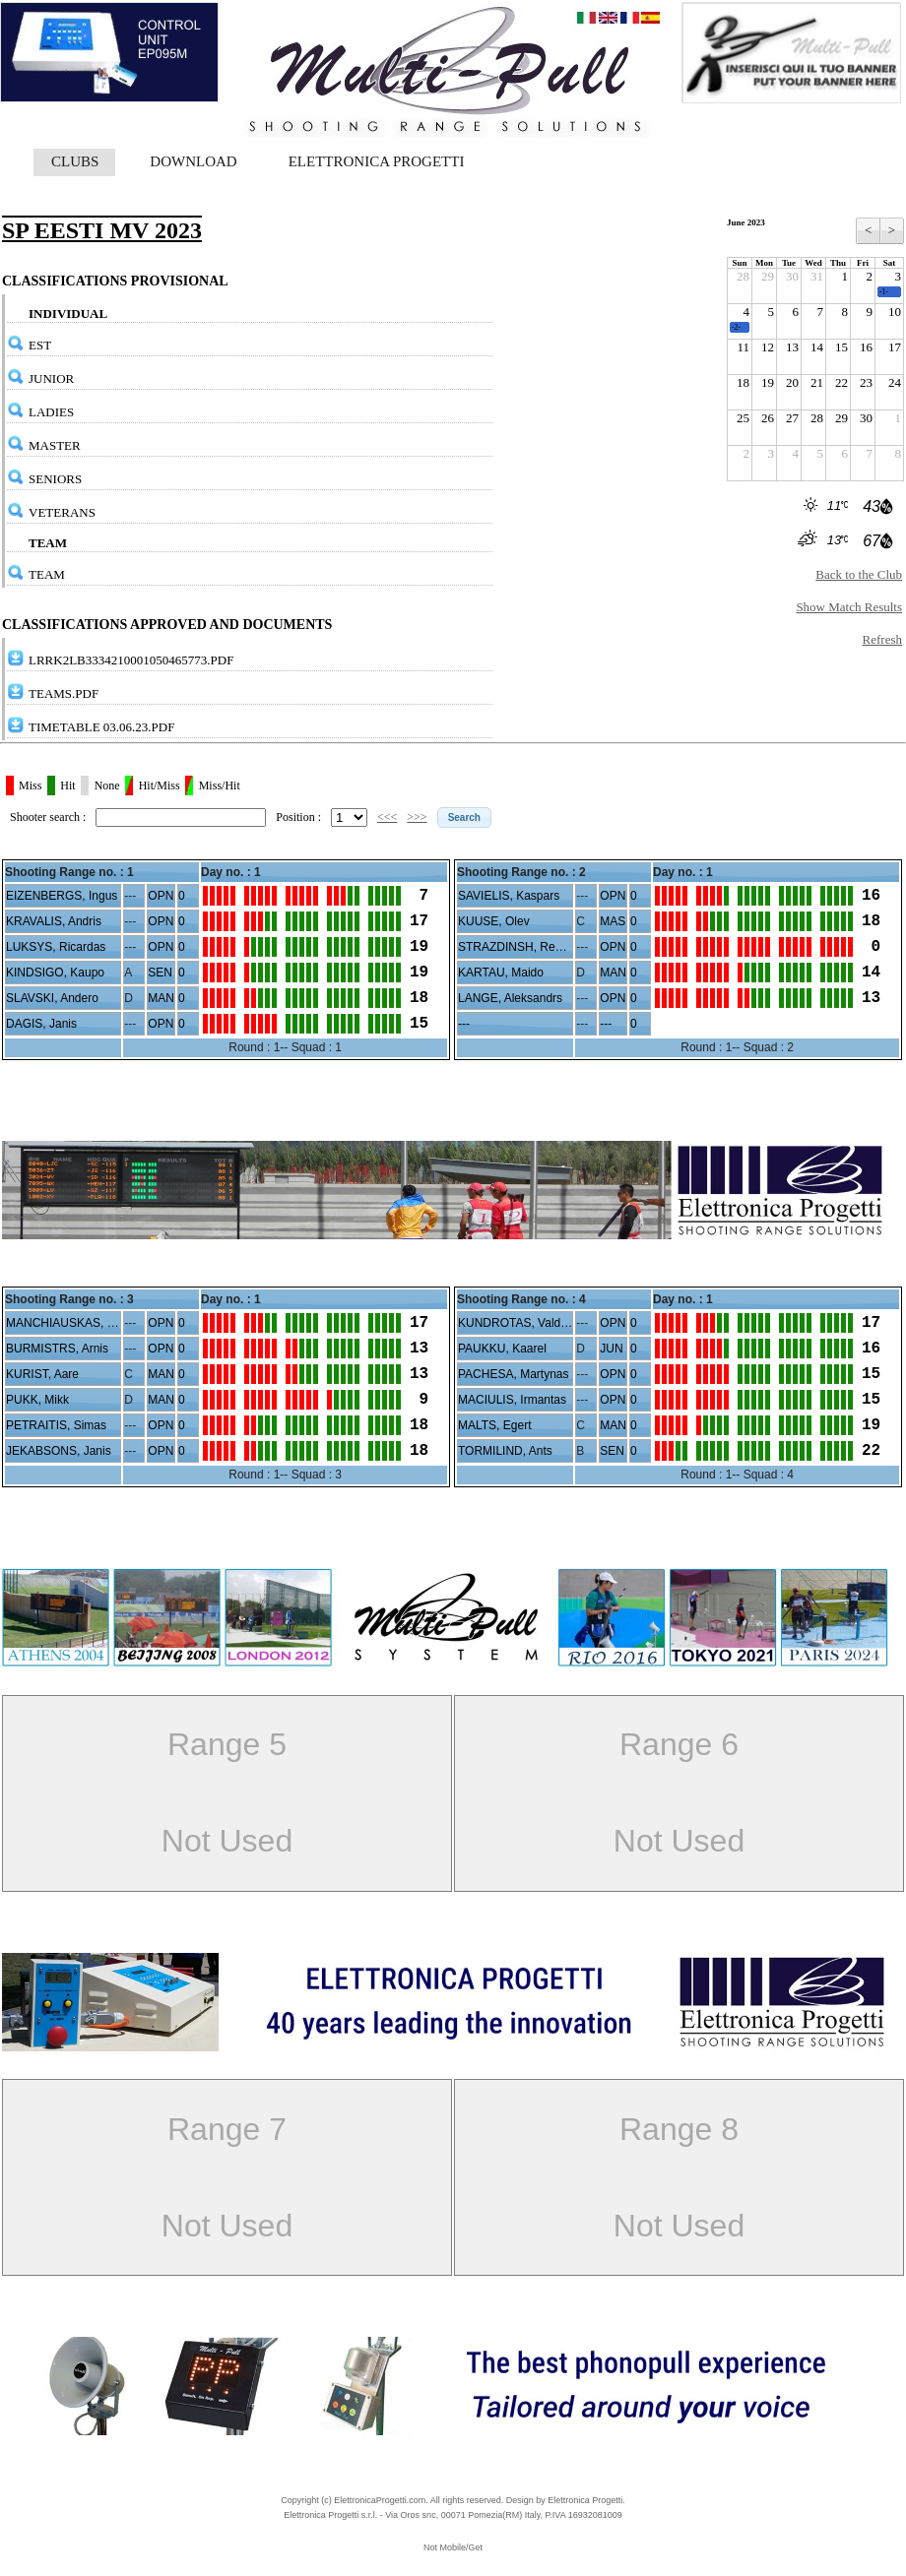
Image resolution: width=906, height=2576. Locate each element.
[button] (464, 817)
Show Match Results (849, 606)
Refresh (882, 639)
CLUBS (74, 161)
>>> (416, 817)
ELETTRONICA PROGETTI (377, 161)
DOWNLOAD (193, 161)
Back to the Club (858, 574)
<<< (387, 817)
